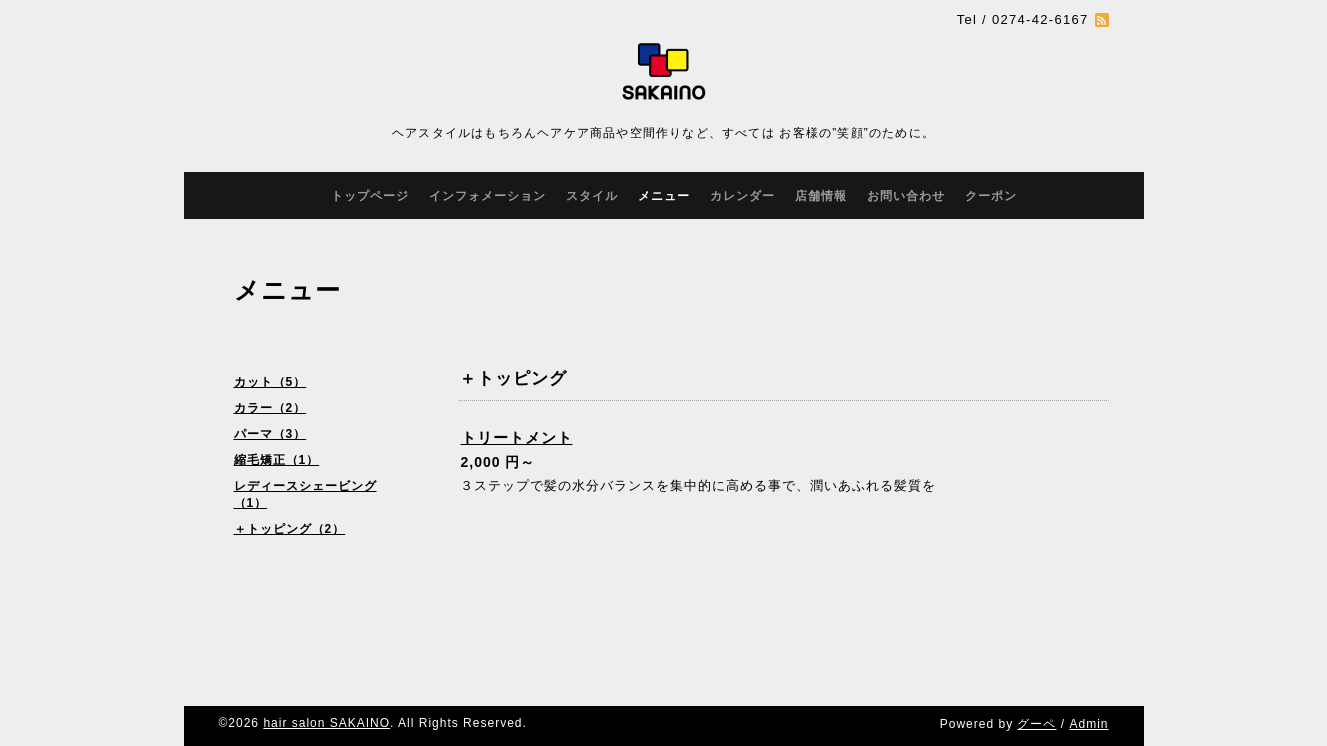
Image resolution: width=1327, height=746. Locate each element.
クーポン (991, 196)
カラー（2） (270, 408)
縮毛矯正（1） (277, 460)
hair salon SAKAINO (326, 723)
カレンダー (742, 196)
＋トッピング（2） (290, 529)
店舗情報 (821, 196)
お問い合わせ (906, 196)
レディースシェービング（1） (305, 494)
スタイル (592, 196)
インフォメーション (487, 196)
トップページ (370, 196)
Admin (1088, 724)
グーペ (1036, 724)
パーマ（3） (270, 434)
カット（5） (270, 382)
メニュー (664, 196)
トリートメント (517, 437)
